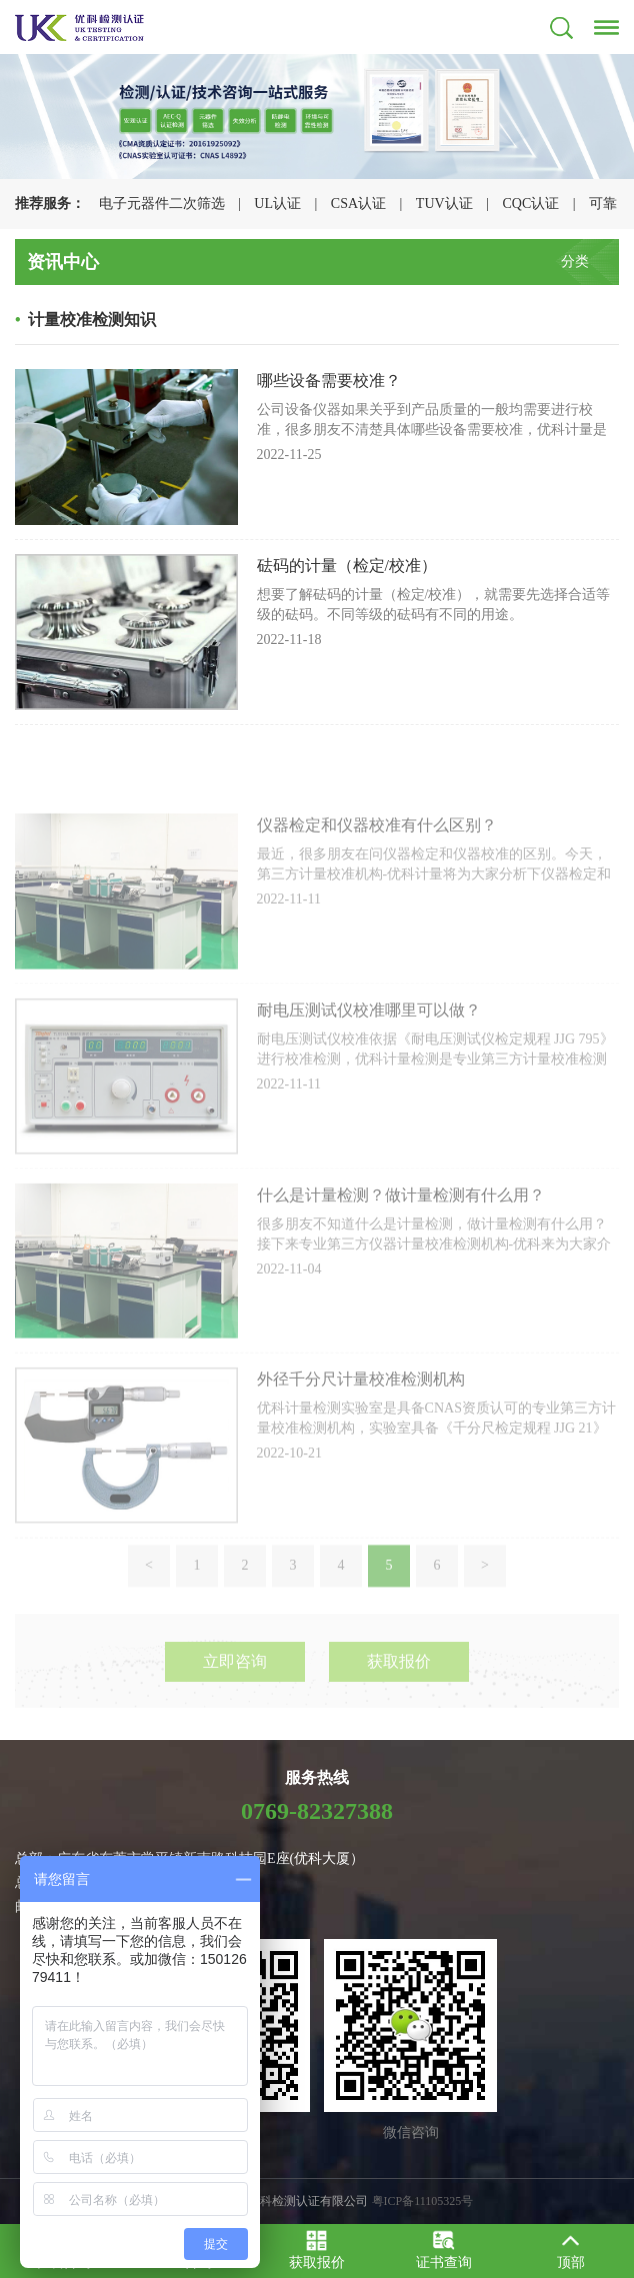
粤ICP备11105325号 (423, 2201)
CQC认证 (530, 203)
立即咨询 (235, 1685)
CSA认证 (358, 203)
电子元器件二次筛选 (162, 203)
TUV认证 (444, 203)
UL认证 (277, 203)
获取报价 (399, 1685)
